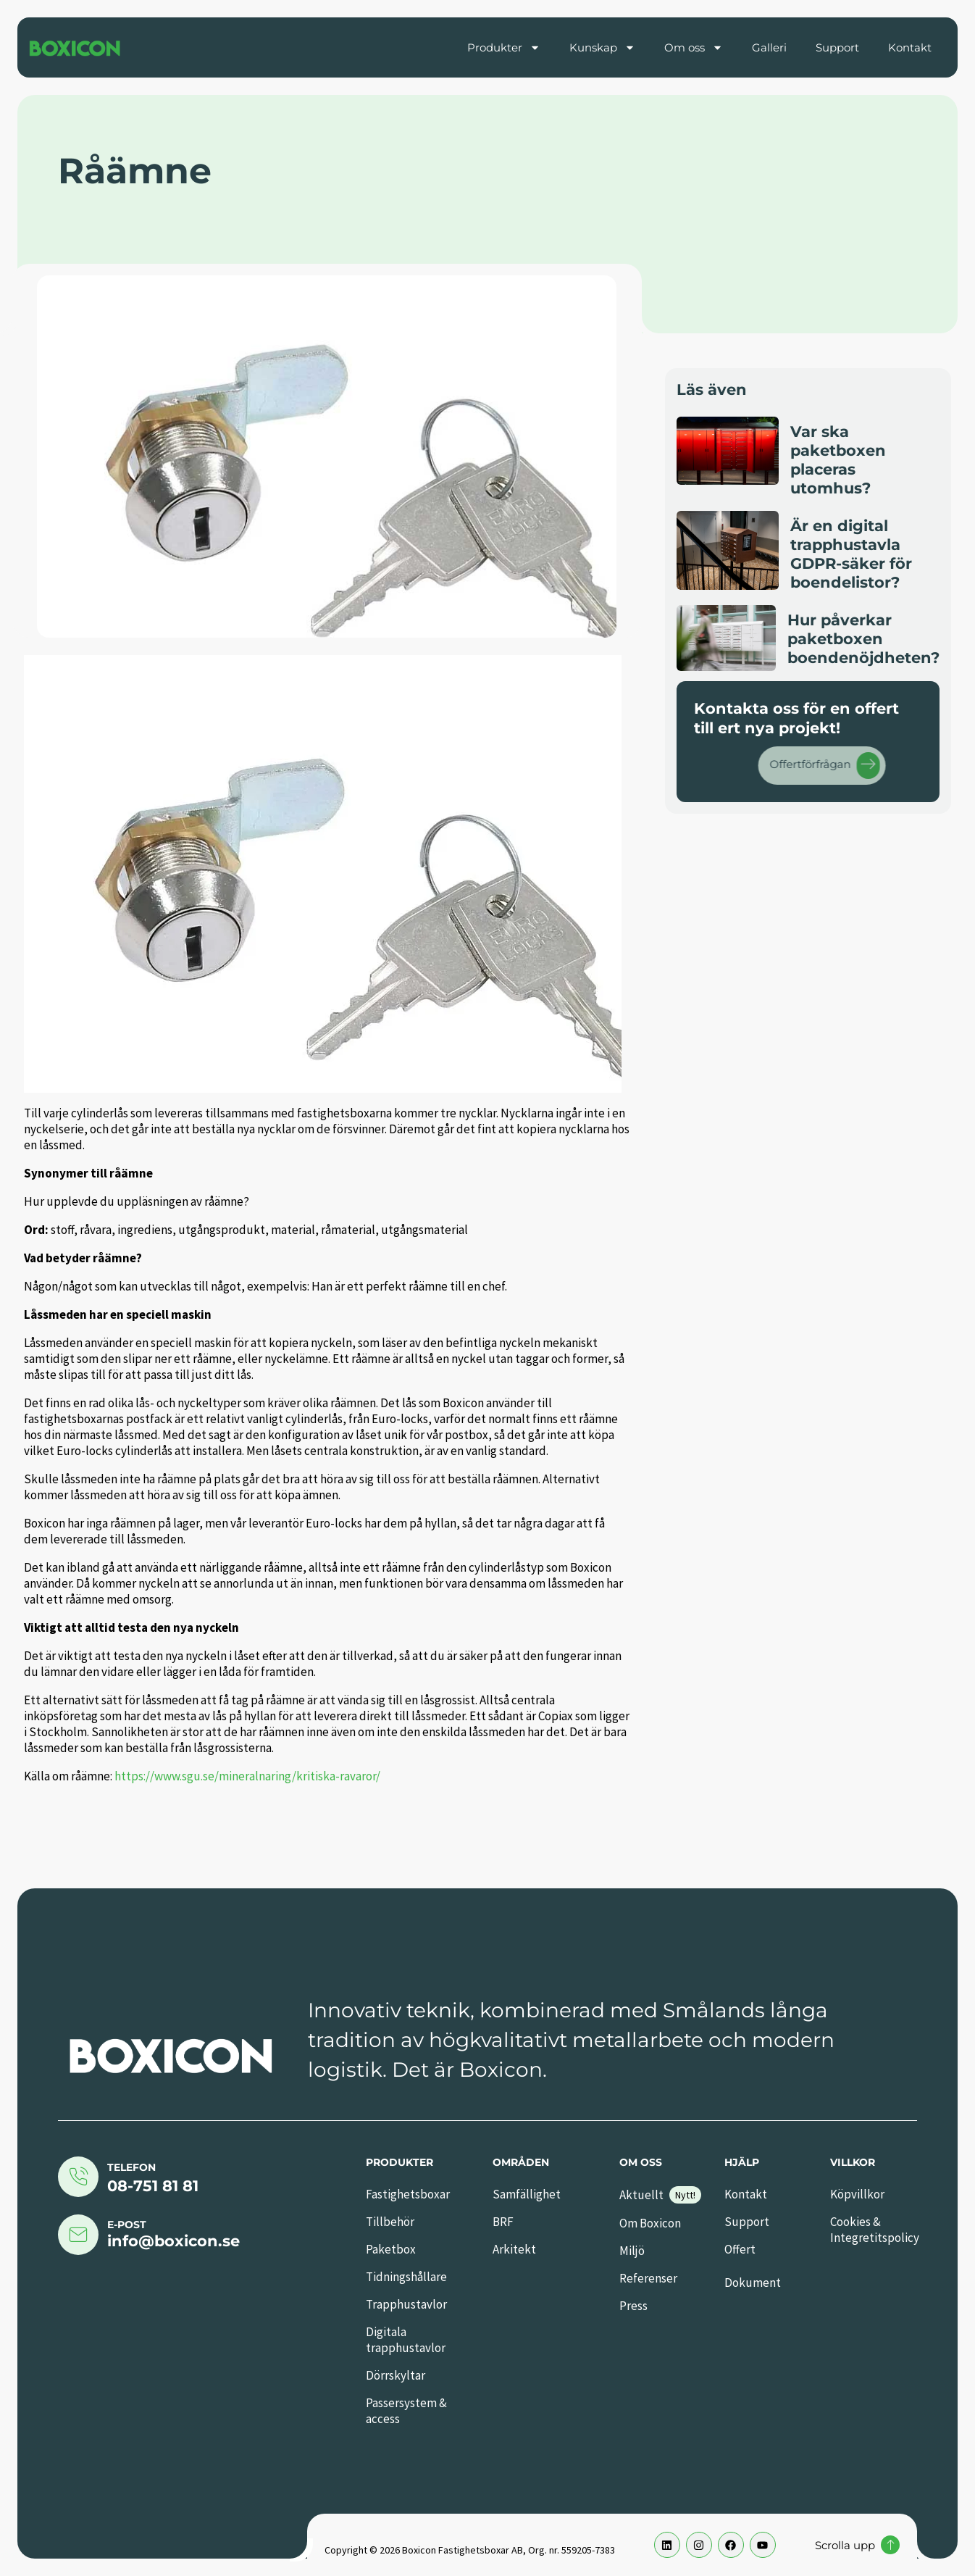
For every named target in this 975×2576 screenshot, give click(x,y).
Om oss (693, 47)
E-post (126, 2224)
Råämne (135, 170)
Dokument (752, 2283)
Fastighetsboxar (408, 2194)
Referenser (648, 2278)
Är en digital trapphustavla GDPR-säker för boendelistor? (851, 554)
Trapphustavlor (406, 2304)
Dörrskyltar (395, 2375)
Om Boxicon (650, 2223)
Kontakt (910, 47)
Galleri (769, 47)
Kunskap (602, 47)
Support (837, 47)
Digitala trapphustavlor (405, 2340)
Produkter (503, 47)
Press (633, 2306)
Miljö (632, 2251)
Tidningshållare (406, 2277)
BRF (503, 2222)
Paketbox (391, 2249)
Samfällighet (527, 2194)
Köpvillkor (857, 2194)
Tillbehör (390, 2222)
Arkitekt (514, 2249)
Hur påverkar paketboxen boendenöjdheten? (863, 639)
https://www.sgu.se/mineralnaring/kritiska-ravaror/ (247, 1776)
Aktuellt (641, 2195)
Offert (740, 2249)
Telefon (131, 2167)
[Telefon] (78, 2176)
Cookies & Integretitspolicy (874, 2230)
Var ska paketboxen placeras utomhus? (838, 459)
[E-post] (78, 2234)
